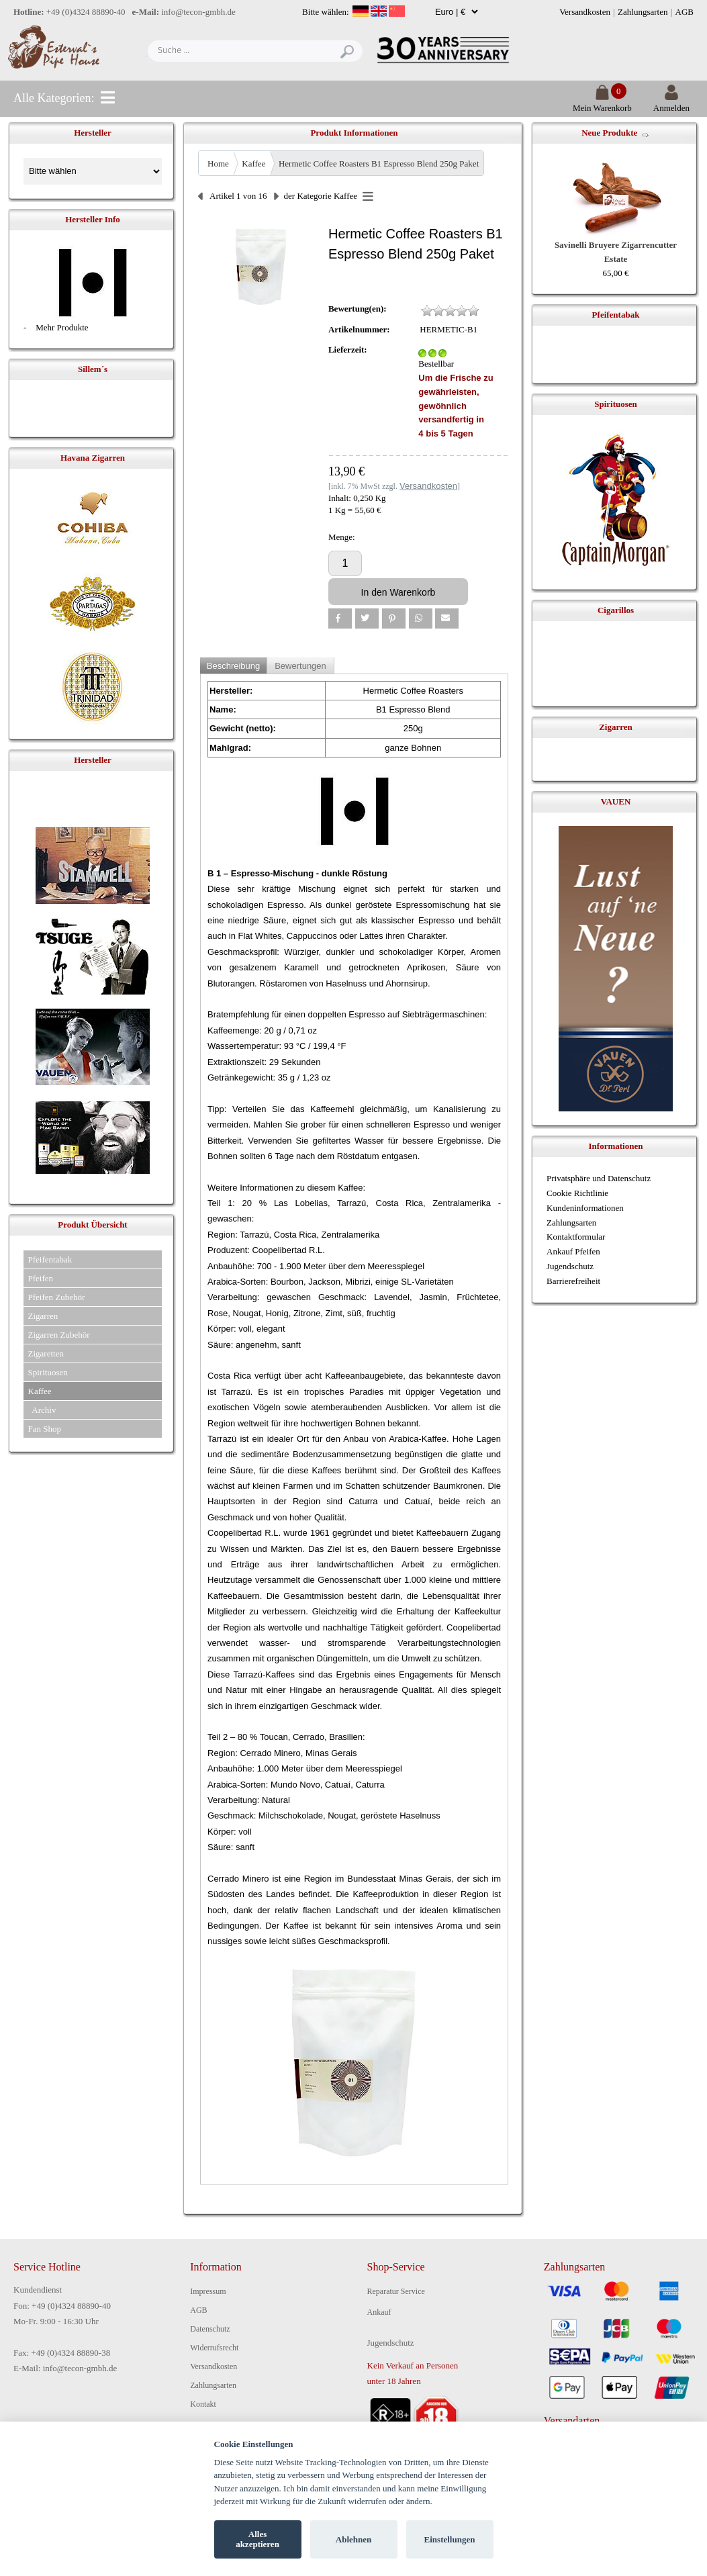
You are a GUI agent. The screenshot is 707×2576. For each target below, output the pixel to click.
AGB (684, 12)
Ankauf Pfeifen (573, 1251)
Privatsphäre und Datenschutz (599, 1178)
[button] (340, 618)
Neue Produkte (609, 133)
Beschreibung (234, 666)
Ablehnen (353, 2539)
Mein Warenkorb (602, 102)
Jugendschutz (570, 1266)
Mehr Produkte (62, 327)
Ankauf (379, 2312)
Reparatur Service (396, 2291)
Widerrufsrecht (214, 2347)
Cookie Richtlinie (577, 1193)
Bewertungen (300, 666)
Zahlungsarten (642, 12)
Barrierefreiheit (573, 1281)
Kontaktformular (576, 1237)
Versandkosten (584, 12)
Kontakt (203, 2404)
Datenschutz (210, 2329)
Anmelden (671, 102)
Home (218, 163)
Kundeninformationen (585, 1208)
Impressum (208, 2291)
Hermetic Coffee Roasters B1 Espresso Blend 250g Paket (379, 163)
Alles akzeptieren (257, 2539)
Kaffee (253, 163)
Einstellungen (449, 2539)
